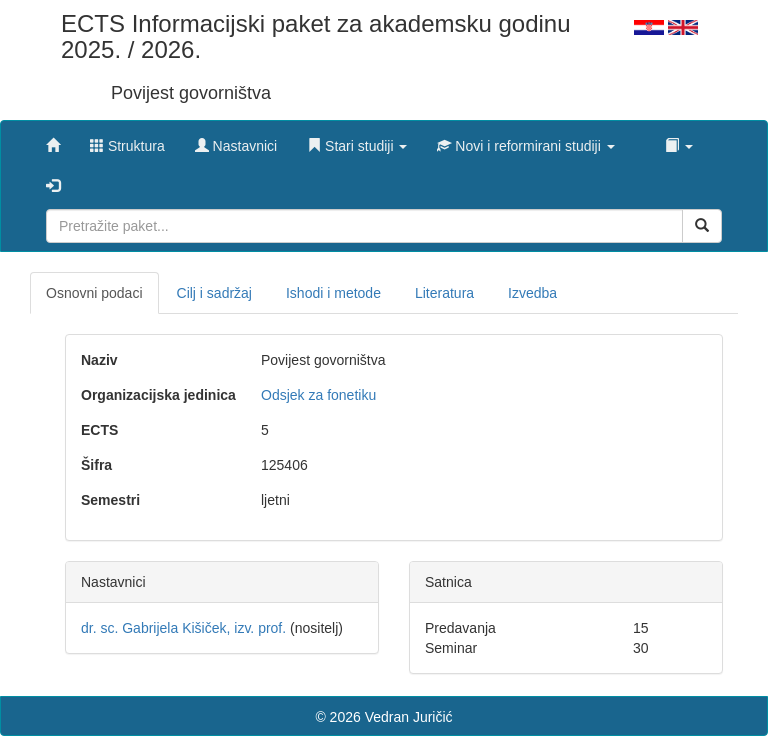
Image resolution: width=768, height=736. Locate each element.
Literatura (444, 293)
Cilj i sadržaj (214, 293)
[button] (357, 141)
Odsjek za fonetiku (318, 395)
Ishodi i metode (333, 293)
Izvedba (532, 293)
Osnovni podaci (94, 293)
